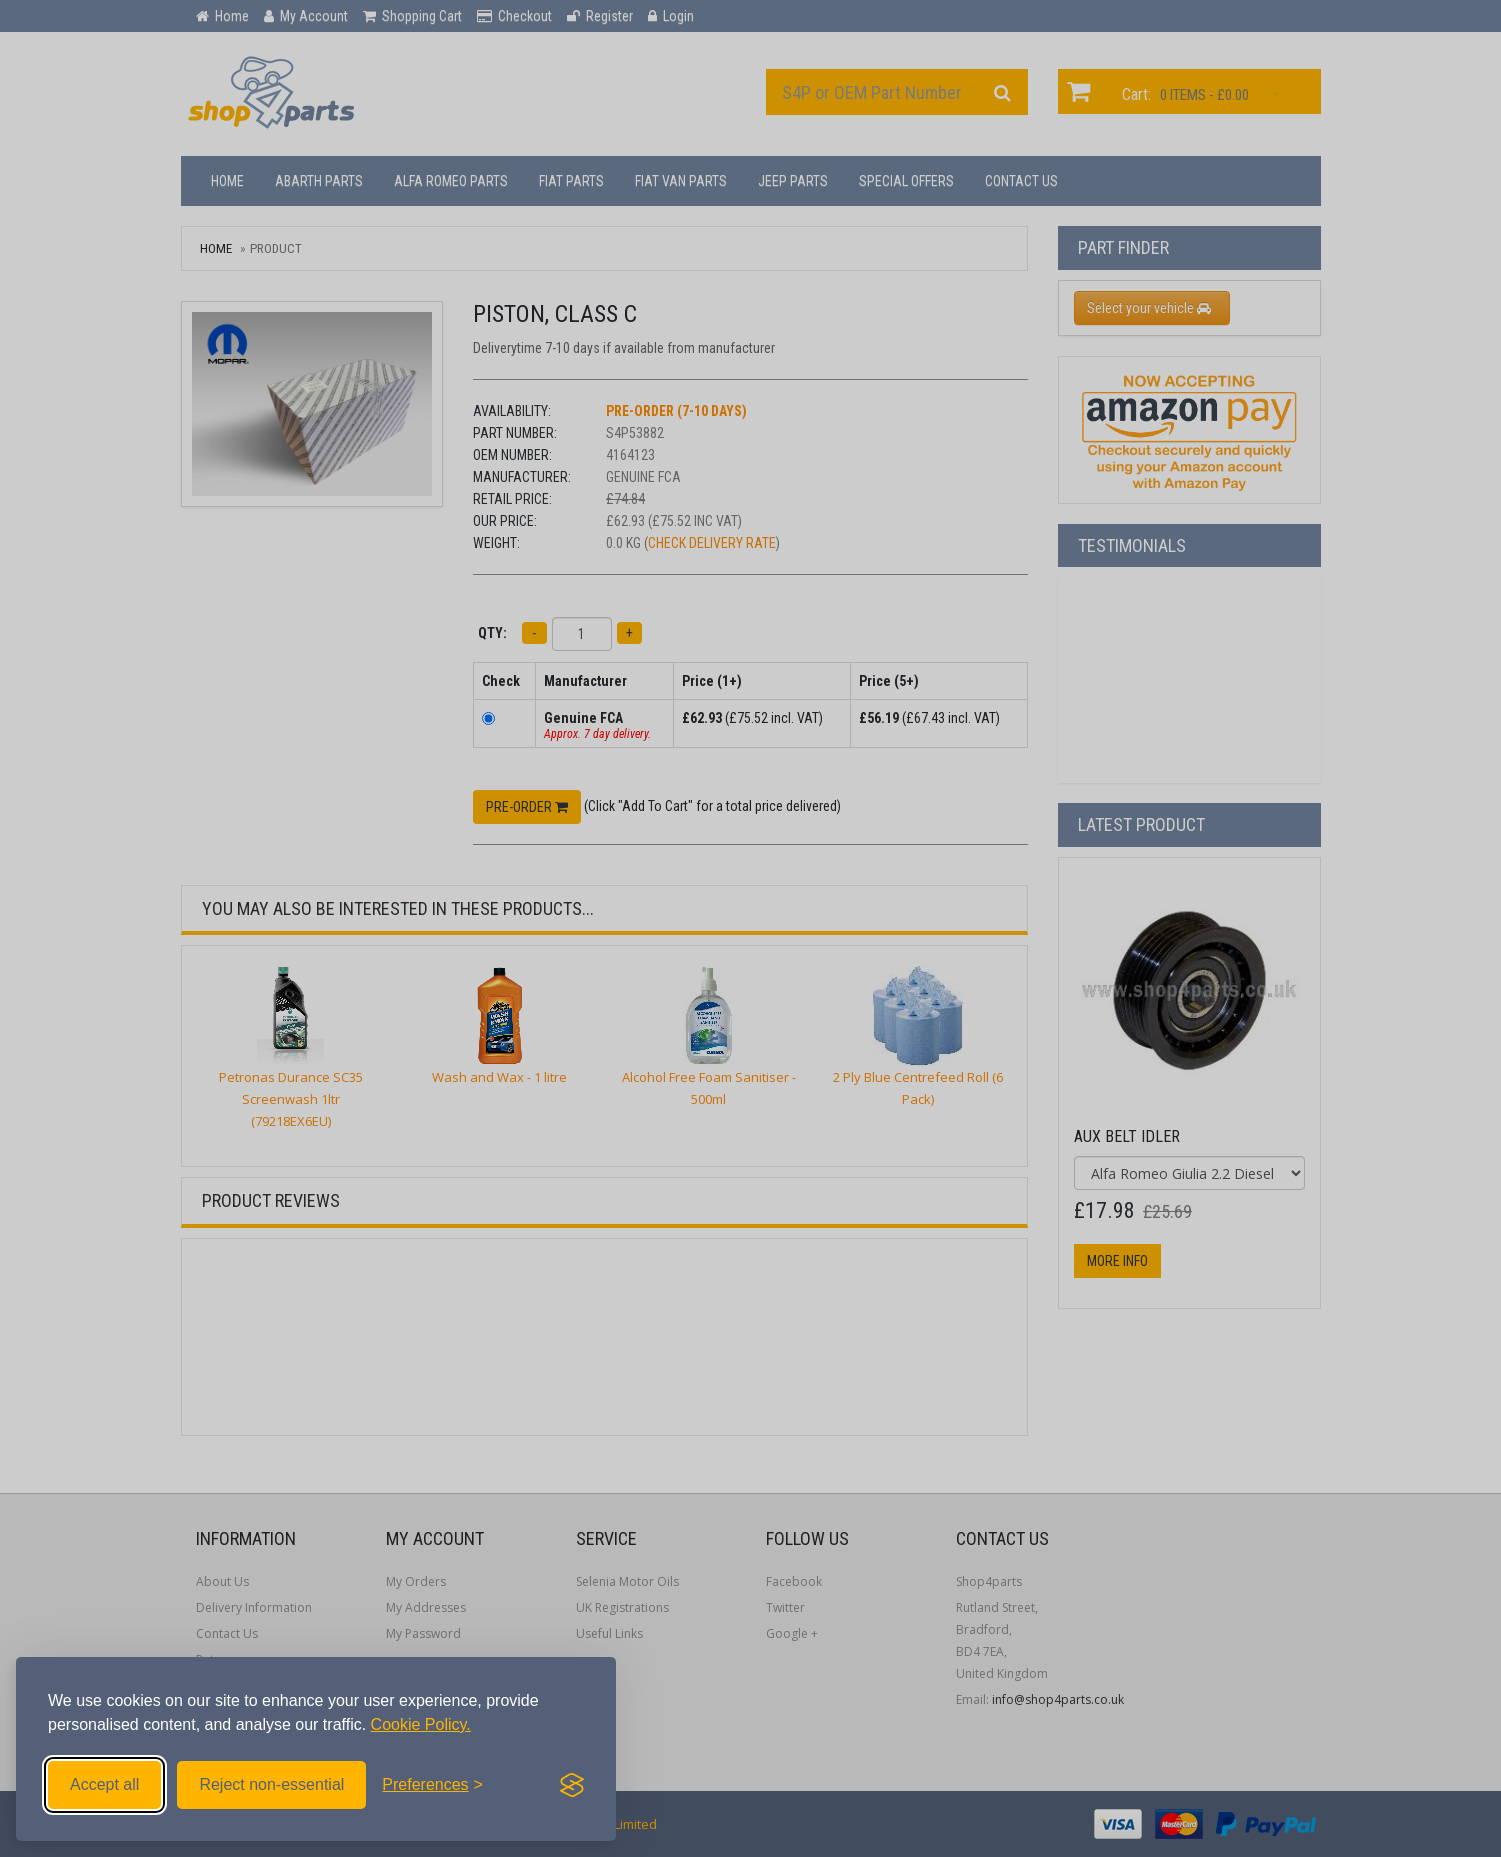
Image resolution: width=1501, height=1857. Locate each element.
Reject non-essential (271, 1784)
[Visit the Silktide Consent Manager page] (572, 1785)
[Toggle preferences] (432, 1785)
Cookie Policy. (421, 1724)
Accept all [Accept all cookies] (104, 1784)
